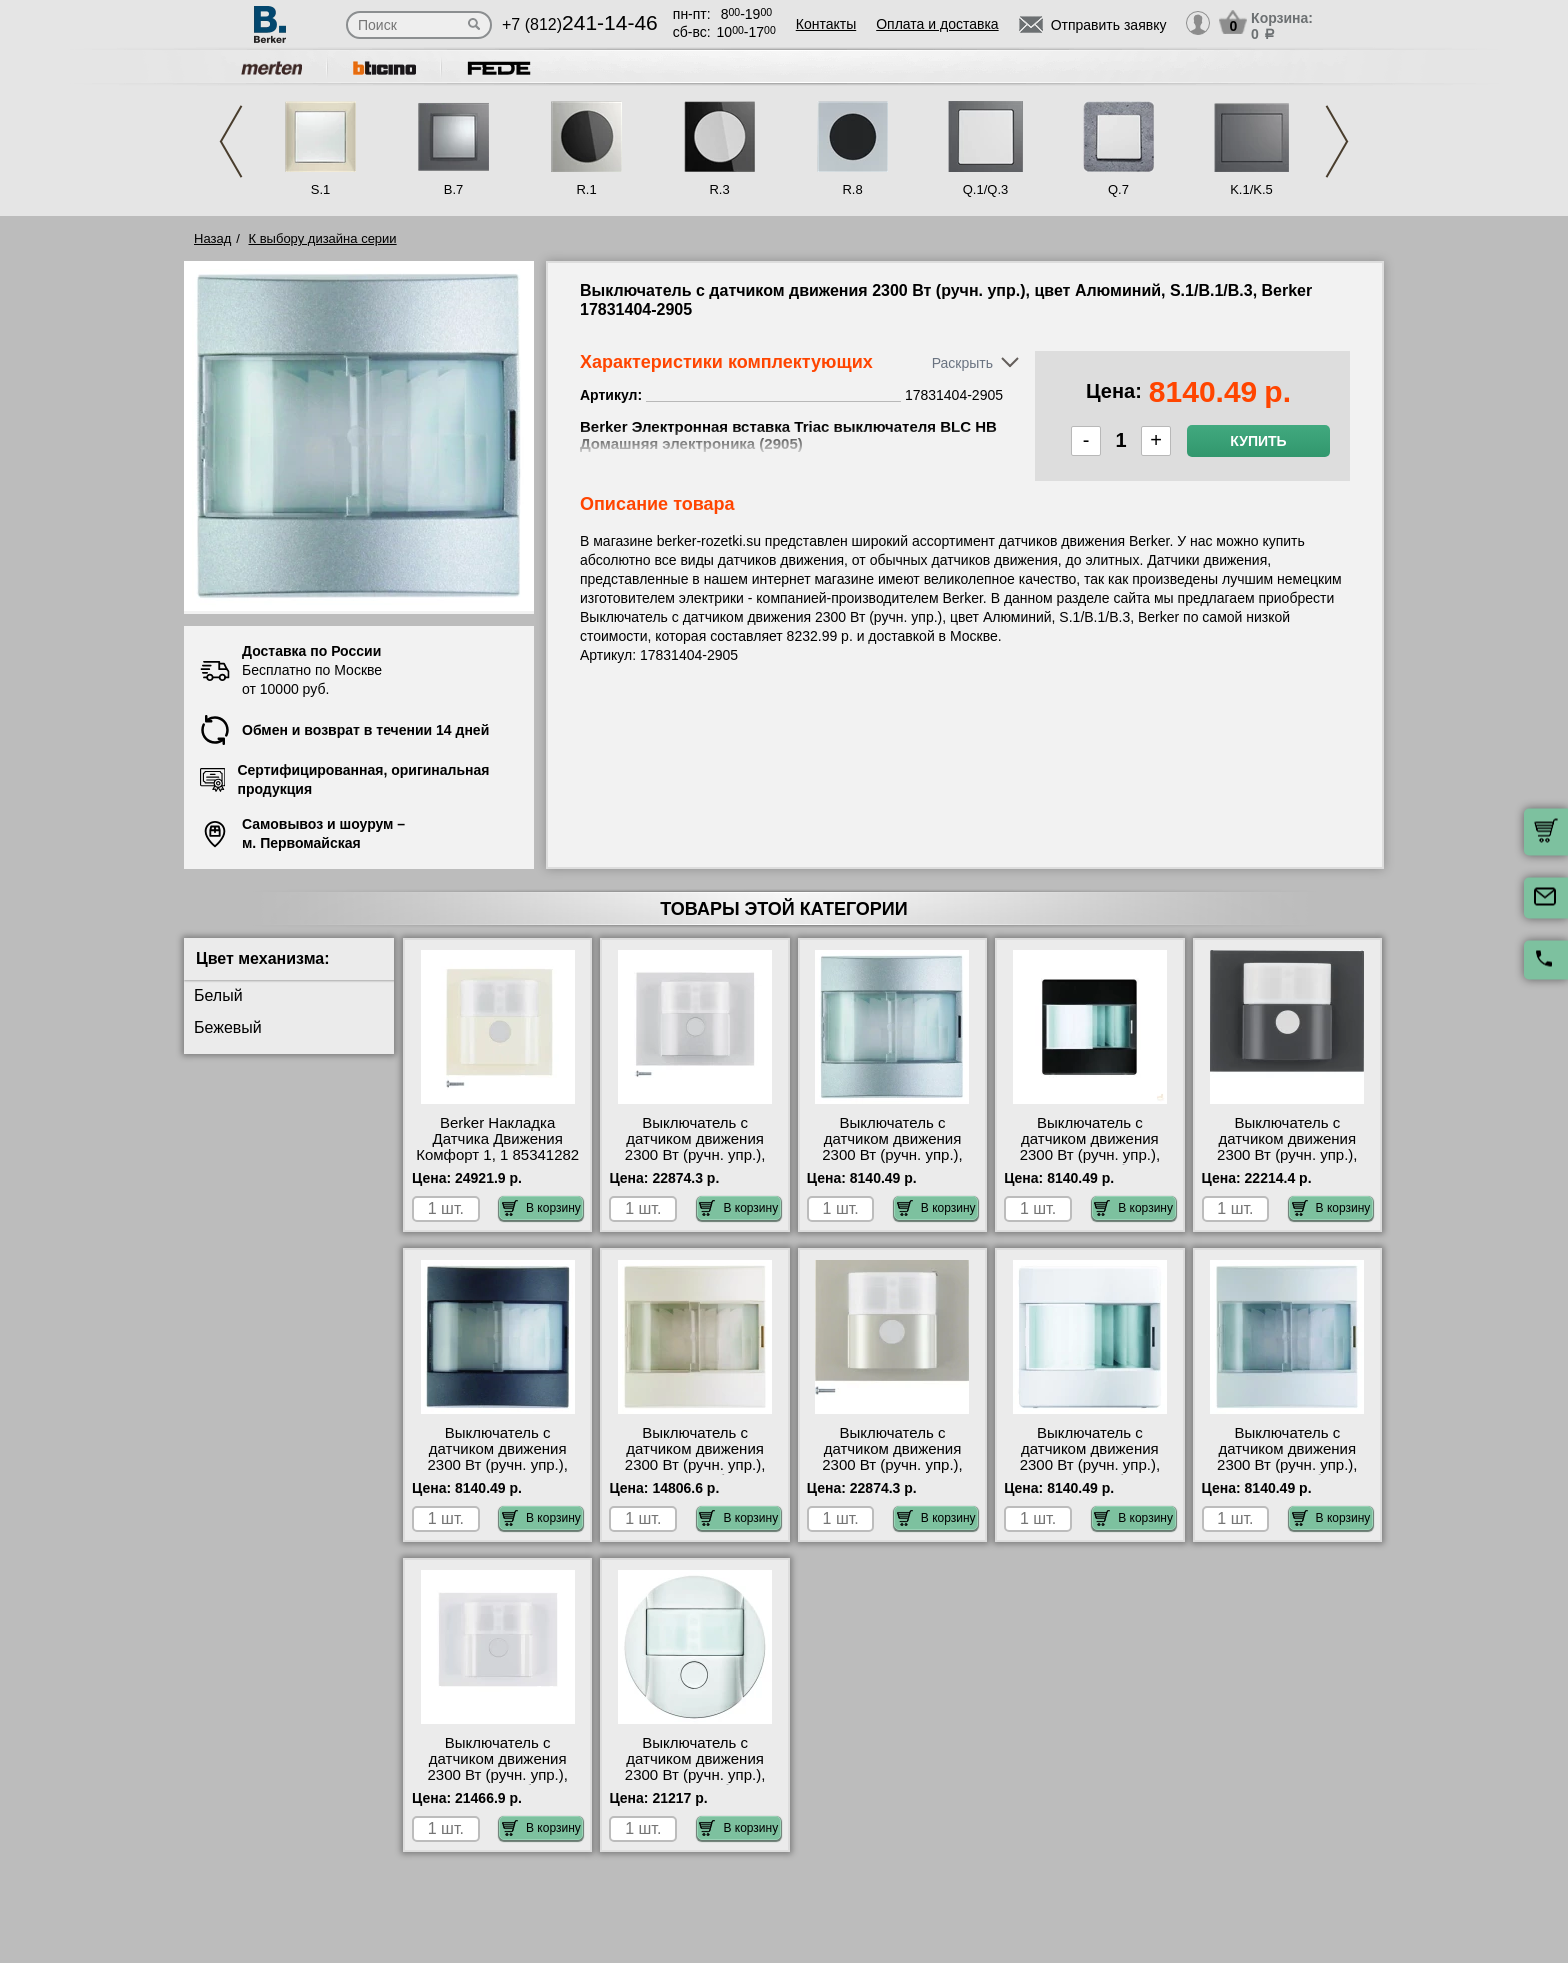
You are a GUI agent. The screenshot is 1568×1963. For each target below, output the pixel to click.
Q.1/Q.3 (986, 189)
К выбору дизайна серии (323, 238)
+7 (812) (580, 24)
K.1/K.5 (1251, 189)
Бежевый (228, 1027)
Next (1337, 141)
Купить (1258, 441)
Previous (231, 141)
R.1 (586, 189)
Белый (218, 995)
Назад (212, 238)
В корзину (541, 1208)
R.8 (852, 189)
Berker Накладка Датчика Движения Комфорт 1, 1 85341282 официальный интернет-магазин (497, 1155)
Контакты (826, 24)
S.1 (321, 189)
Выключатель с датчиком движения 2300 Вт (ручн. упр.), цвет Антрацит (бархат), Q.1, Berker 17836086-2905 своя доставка (1090, 1163)
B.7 (454, 189)
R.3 (719, 189)
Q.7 (1118, 189)
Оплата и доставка (937, 24)
